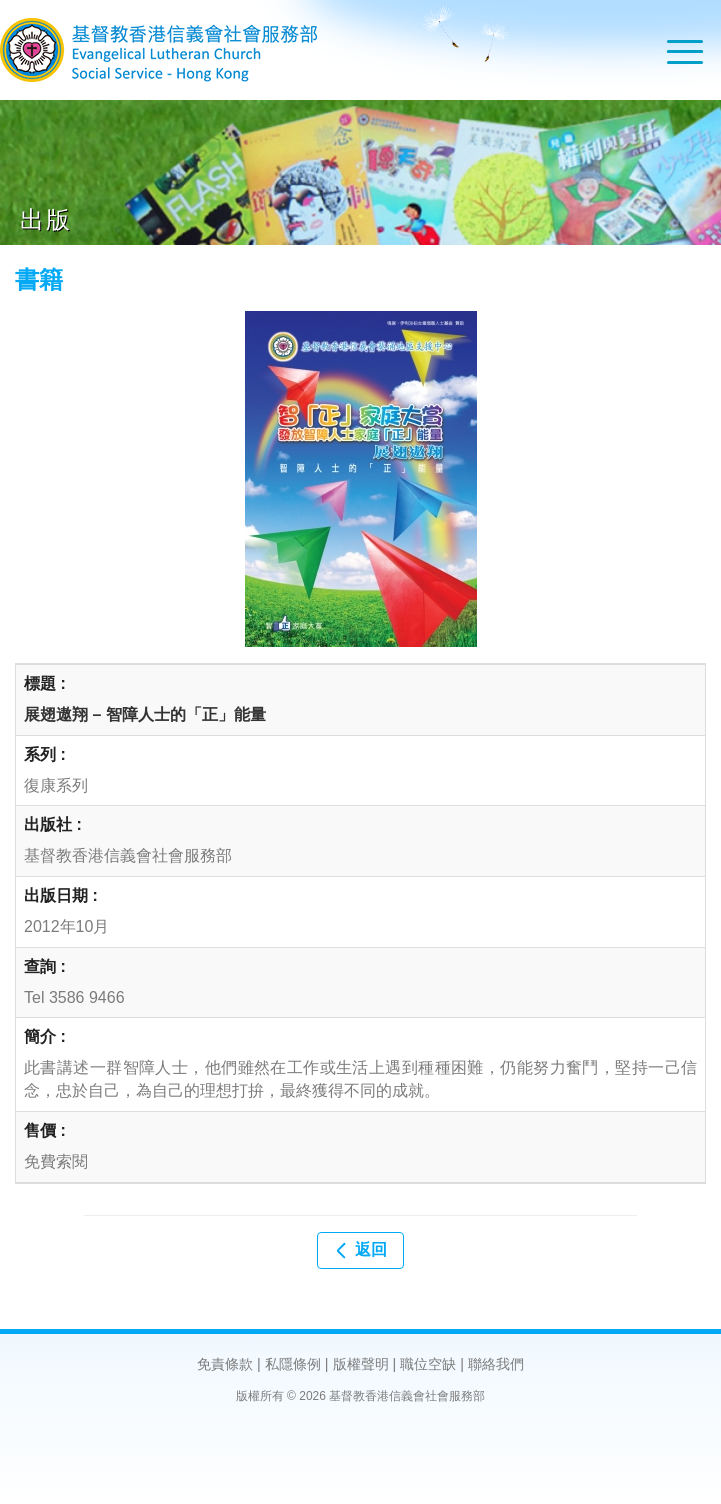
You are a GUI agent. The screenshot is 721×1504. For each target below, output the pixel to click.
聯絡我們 (496, 1364)
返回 (360, 1250)
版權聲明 (361, 1364)
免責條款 (225, 1364)
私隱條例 (293, 1364)
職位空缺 (428, 1364)
